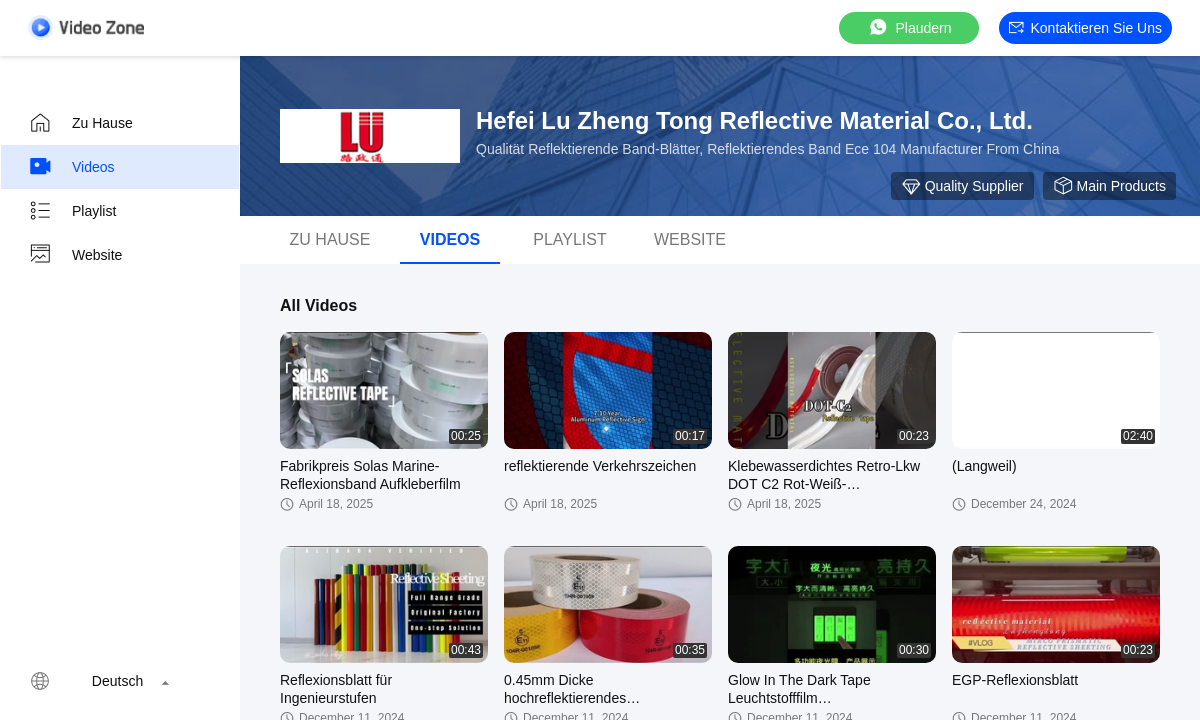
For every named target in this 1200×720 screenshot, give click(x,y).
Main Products (1109, 186)
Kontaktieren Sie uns (1085, 28)
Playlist (72, 211)
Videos (71, 167)
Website (75, 255)
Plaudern (909, 27)
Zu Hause (80, 123)
